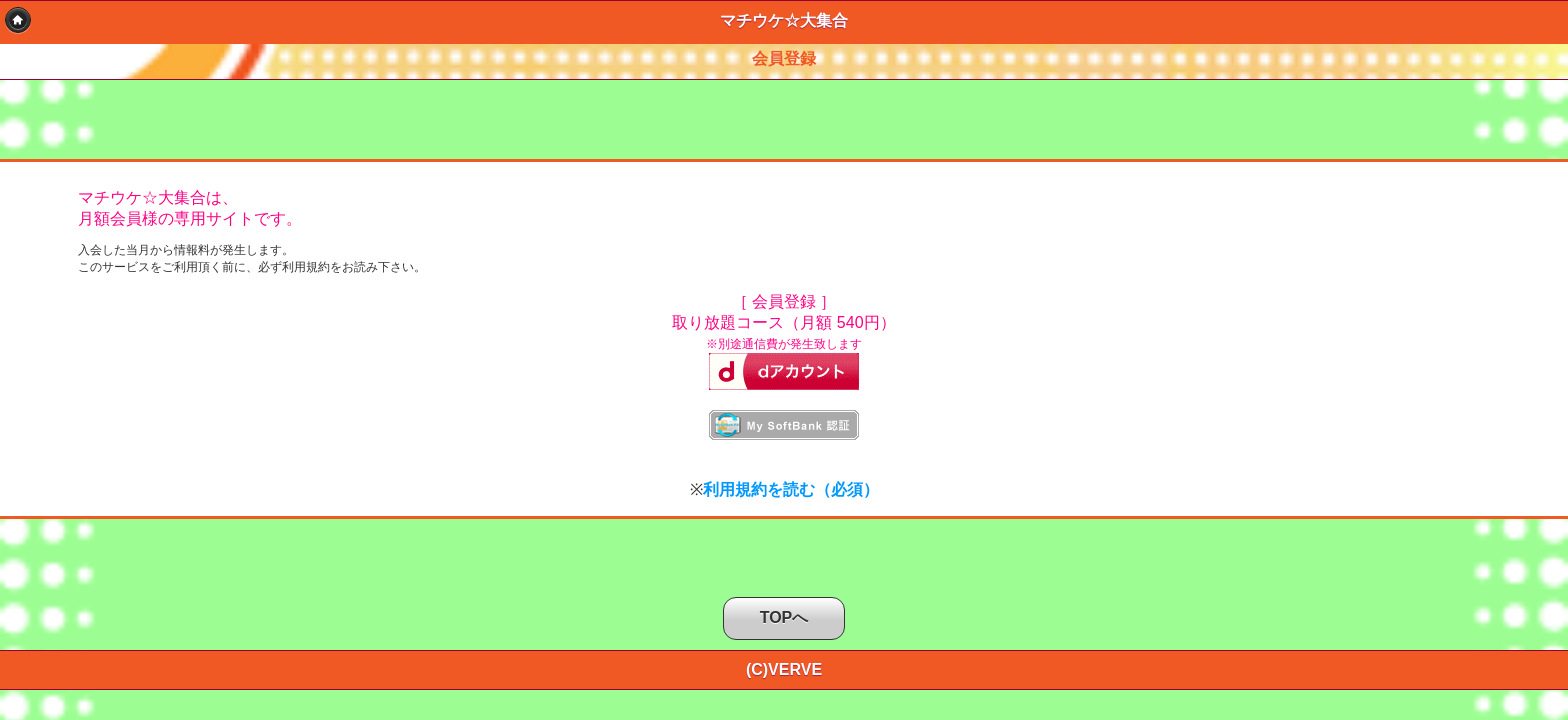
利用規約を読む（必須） (791, 489)
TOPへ (784, 617)
